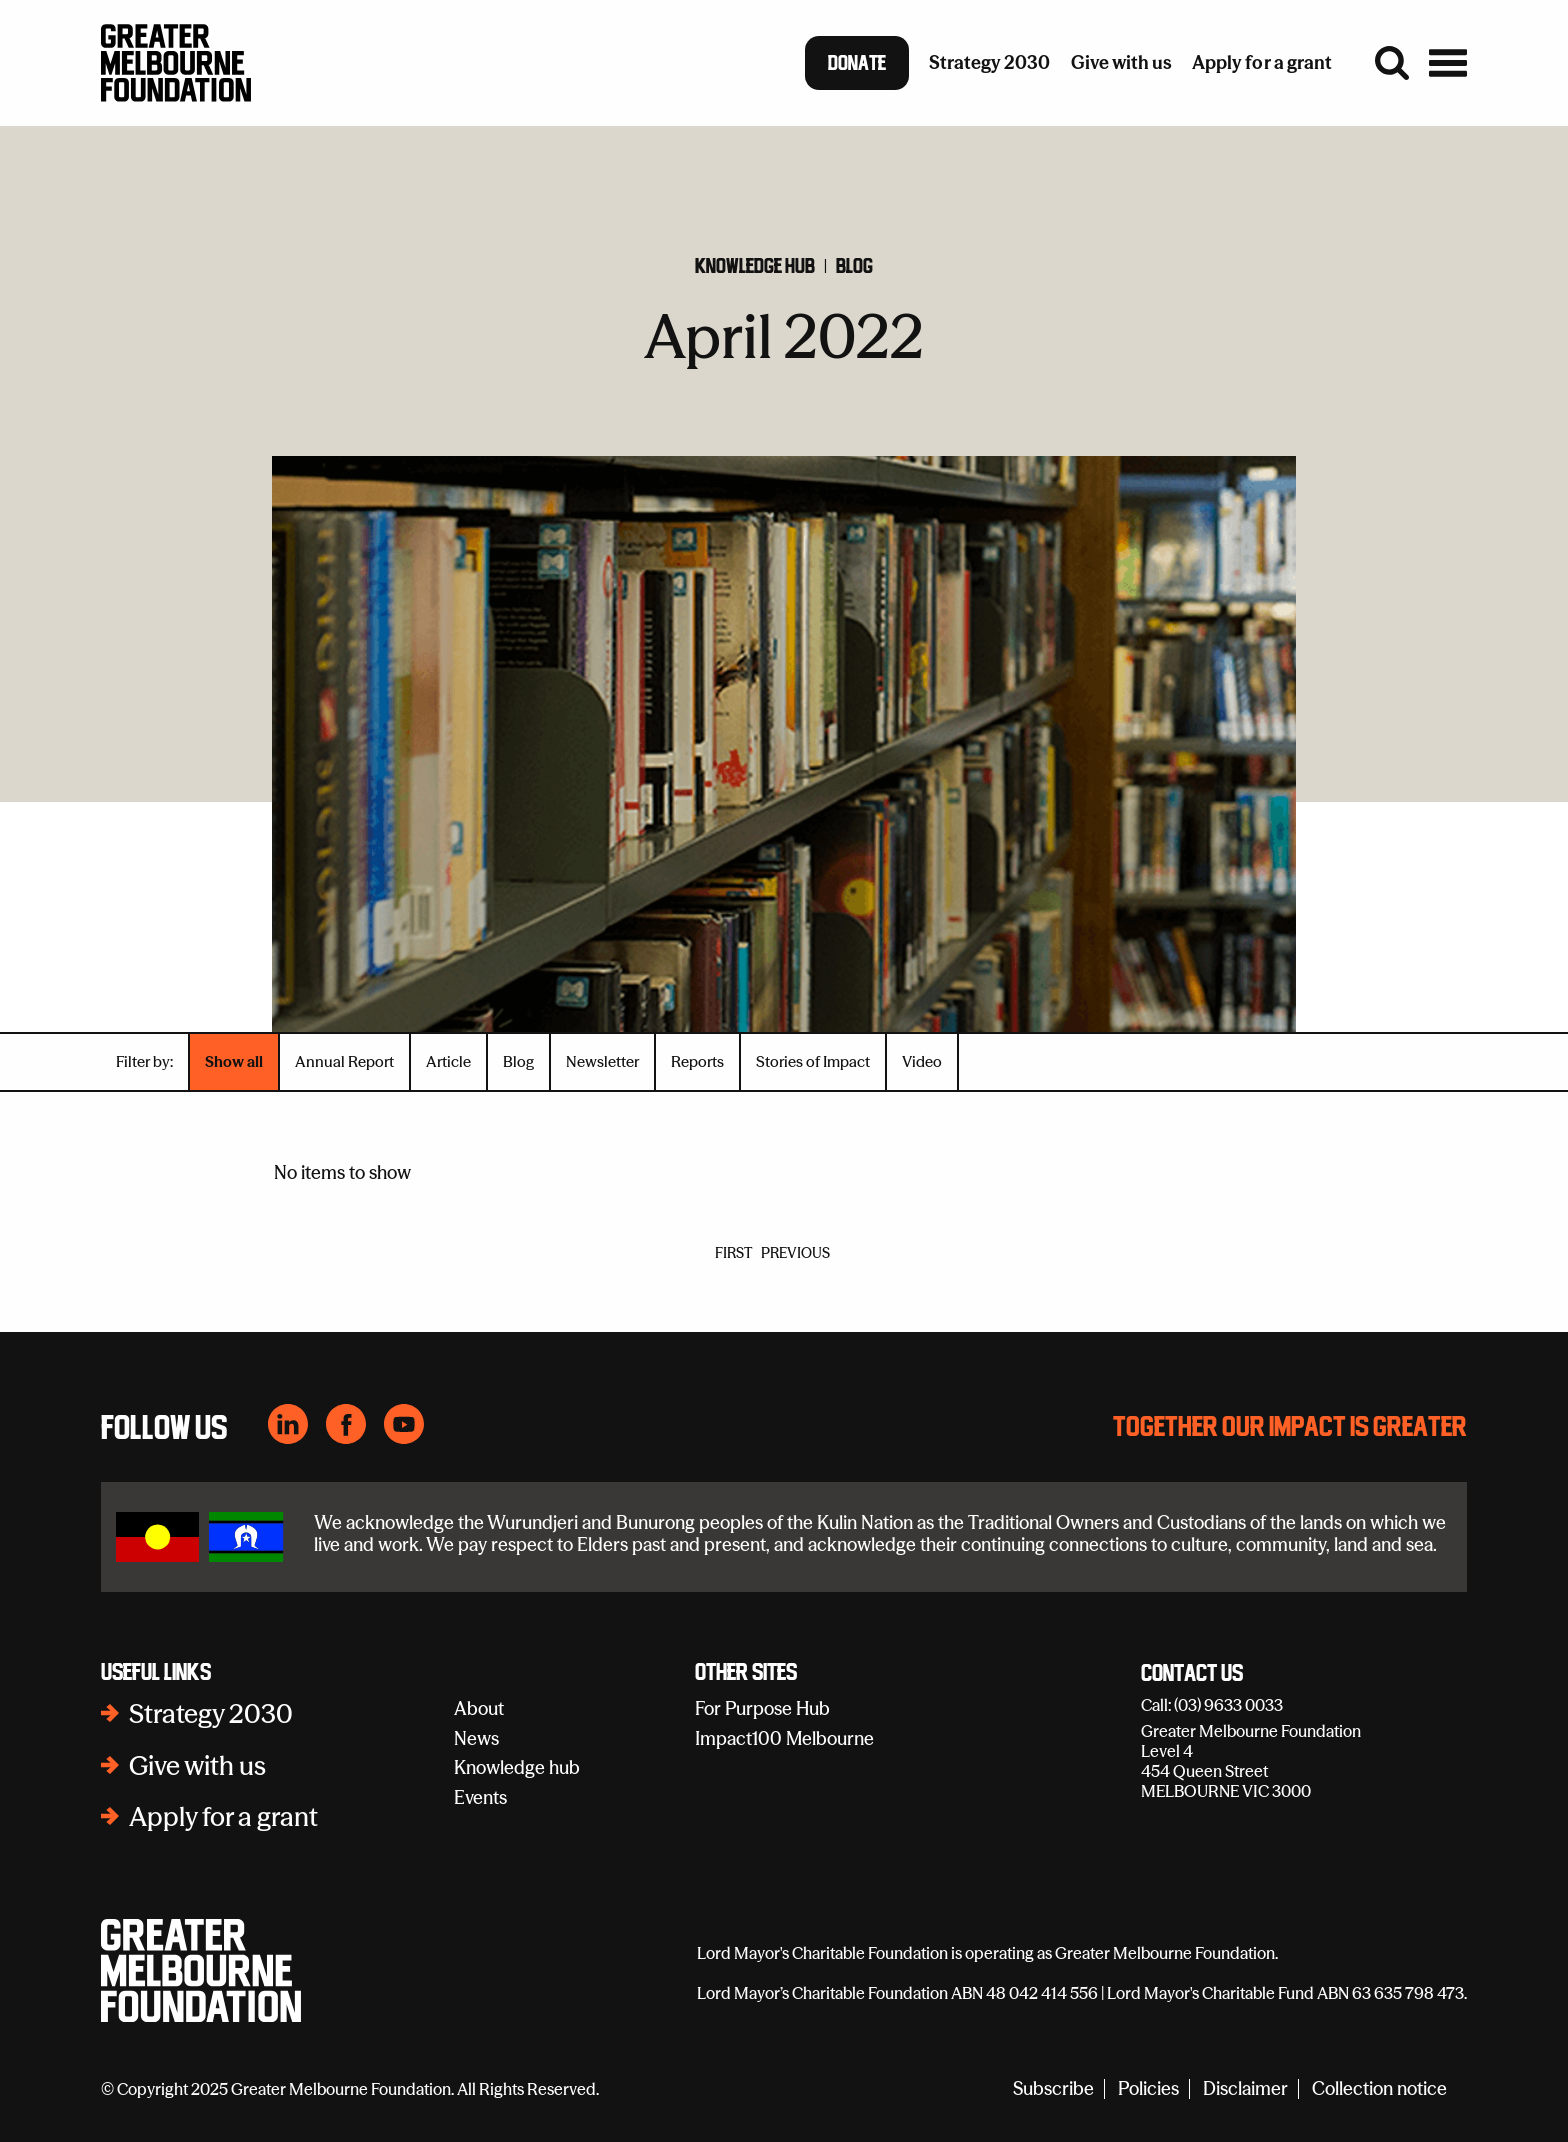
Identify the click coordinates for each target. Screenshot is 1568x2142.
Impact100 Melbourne (784, 1738)
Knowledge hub (755, 266)
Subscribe (1053, 2089)
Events (480, 1797)
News (476, 1738)
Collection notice (1379, 2089)
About (479, 1708)
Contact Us (1192, 1674)
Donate (857, 63)
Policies (1148, 2089)
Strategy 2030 (211, 1714)
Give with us (197, 1766)
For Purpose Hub (762, 1708)
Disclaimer (1245, 2089)
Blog (854, 266)
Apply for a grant (223, 1817)
